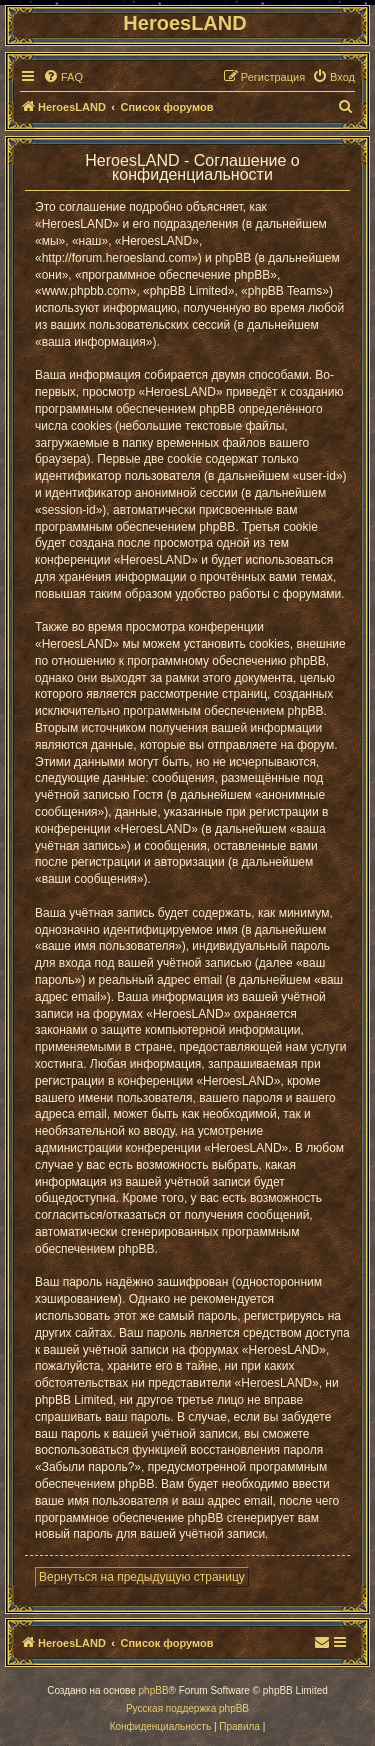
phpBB (154, 1690)
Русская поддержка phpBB (187, 1708)
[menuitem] (63, 77)
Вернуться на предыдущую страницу (142, 1577)
